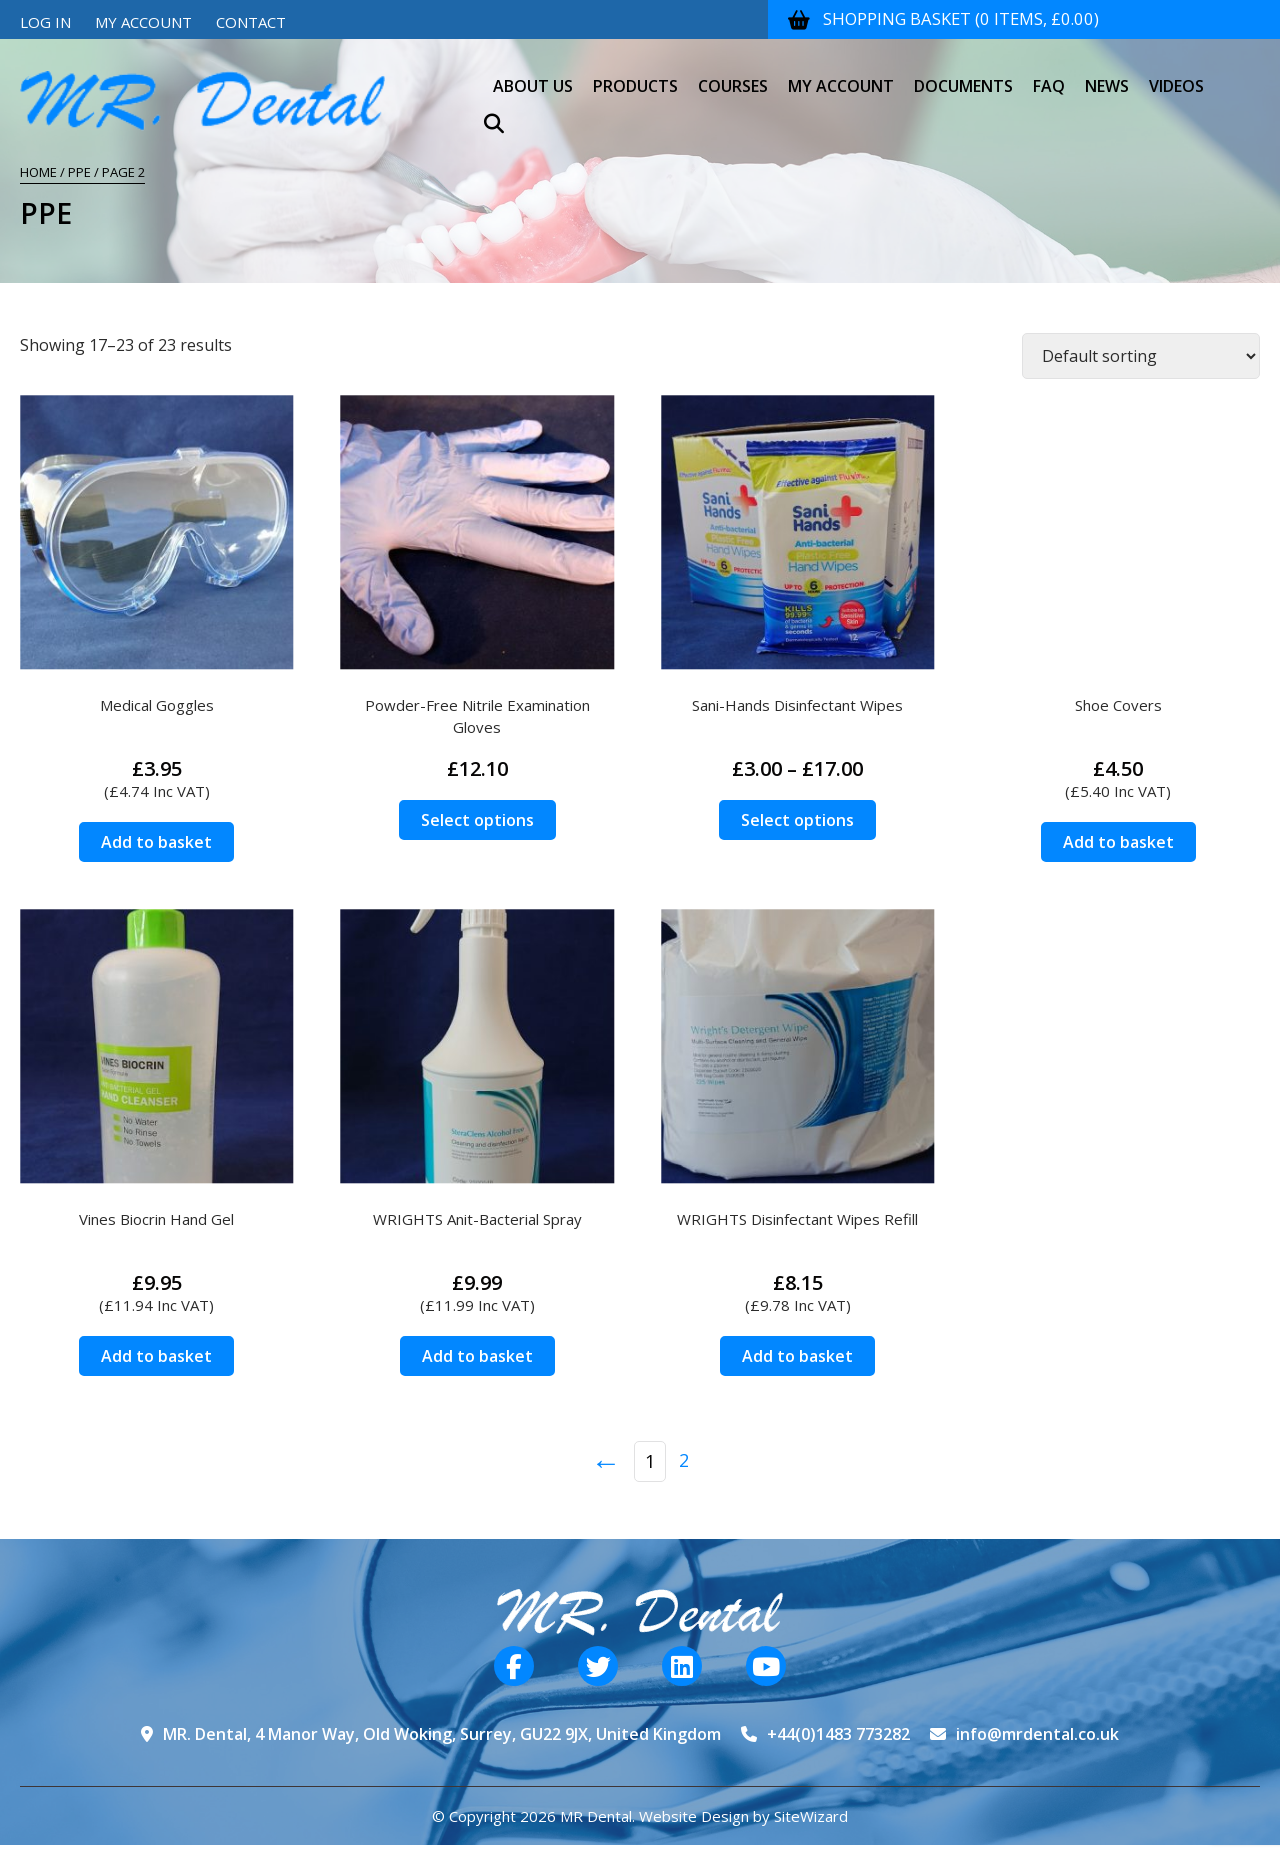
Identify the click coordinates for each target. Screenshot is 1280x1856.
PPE (79, 172)
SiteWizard (811, 1816)
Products (635, 74)
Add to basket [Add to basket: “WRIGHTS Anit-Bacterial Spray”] (477, 1356)
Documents (963, 74)
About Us (533, 74)
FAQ (1049, 74)
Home (38, 172)
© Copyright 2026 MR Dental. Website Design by (603, 1816)
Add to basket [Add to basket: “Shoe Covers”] (1118, 842)
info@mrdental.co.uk (1037, 1734)
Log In (45, 22)
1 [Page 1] (650, 1461)
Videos (1176, 74)
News (1107, 74)
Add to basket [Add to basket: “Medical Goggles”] (156, 842)
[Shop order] (1141, 356)
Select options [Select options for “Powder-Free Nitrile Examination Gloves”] (477, 820)
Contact (251, 22)
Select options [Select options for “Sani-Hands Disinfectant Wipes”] (797, 820)
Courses (733, 74)
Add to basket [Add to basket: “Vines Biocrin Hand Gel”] (156, 1356)
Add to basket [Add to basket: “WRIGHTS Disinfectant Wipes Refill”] (797, 1356)
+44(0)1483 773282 (838, 1734)
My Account (143, 22)
